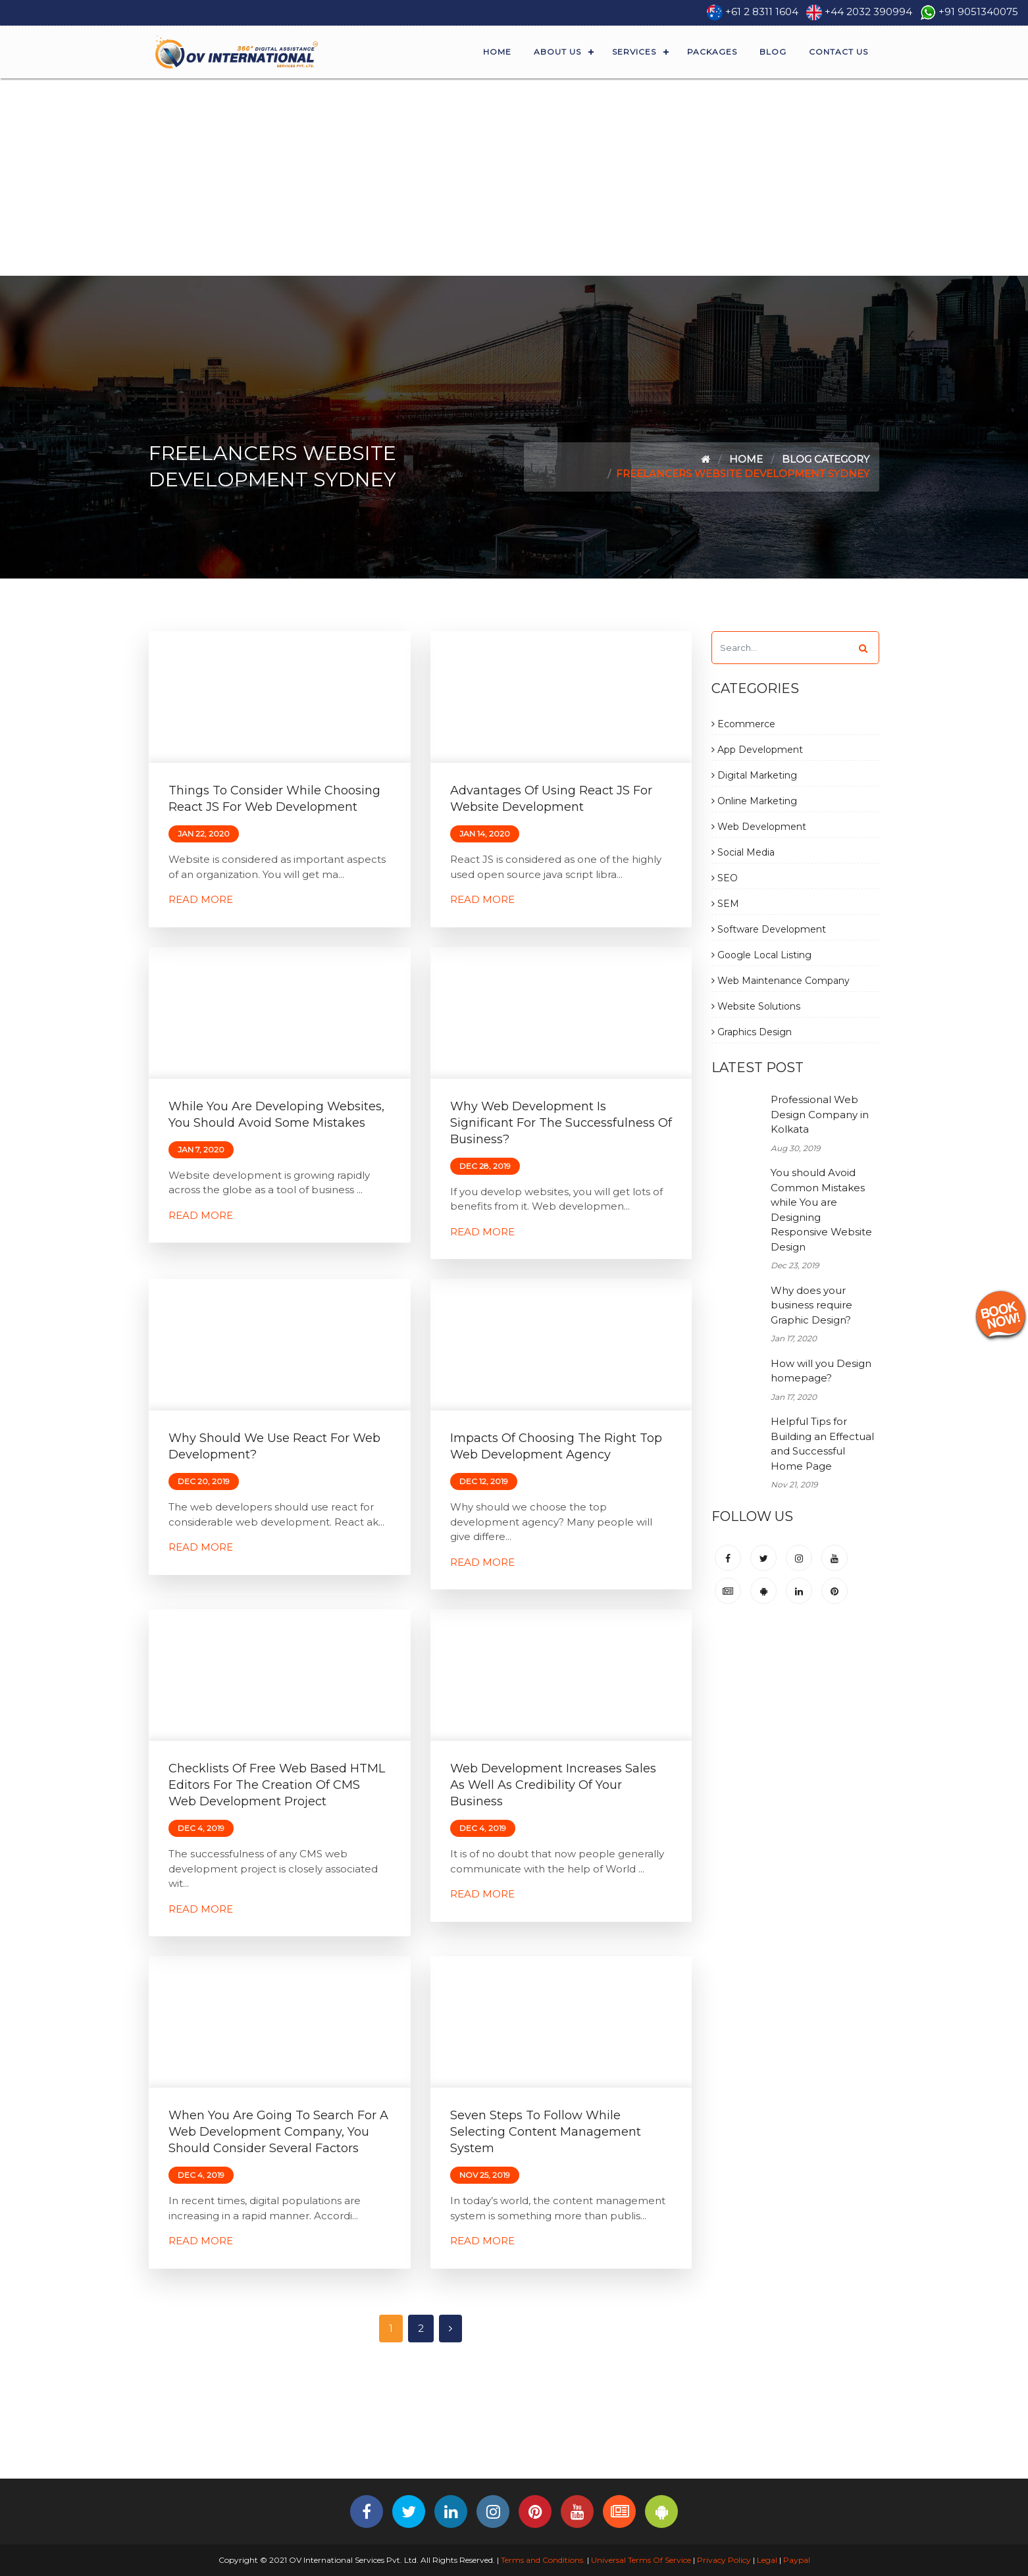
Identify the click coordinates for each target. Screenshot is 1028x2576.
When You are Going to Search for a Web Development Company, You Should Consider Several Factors (278, 2131)
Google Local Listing (761, 955)
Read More (200, 899)
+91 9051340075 (978, 11)
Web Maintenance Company (780, 981)
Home (497, 52)
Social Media (743, 852)
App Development (757, 750)
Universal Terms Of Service (641, 2560)
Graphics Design (751, 1032)
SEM (725, 904)
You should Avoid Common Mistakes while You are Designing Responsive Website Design (821, 1209)
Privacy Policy (724, 2560)
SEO (724, 878)
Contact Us (838, 52)
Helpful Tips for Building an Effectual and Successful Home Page (822, 1443)
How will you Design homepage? (821, 1371)
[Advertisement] (514, 177)
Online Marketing (754, 801)
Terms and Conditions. (542, 2560)
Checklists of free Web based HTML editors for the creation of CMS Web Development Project (276, 1785)
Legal (767, 2560)
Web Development (758, 827)
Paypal (796, 2560)
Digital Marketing (754, 775)
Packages (712, 52)
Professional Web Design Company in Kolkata (820, 1114)
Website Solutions (755, 1006)
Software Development (768, 929)
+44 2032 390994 (868, 11)
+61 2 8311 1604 (761, 11)
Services (634, 52)
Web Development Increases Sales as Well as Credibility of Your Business (553, 1785)
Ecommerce (743, 724)
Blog (772, 52)
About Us (557, 52)
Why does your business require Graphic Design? (811, 1305)
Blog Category (825, 459)
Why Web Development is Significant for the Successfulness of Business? (561, 1122)
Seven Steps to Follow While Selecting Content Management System (545, 2131)
